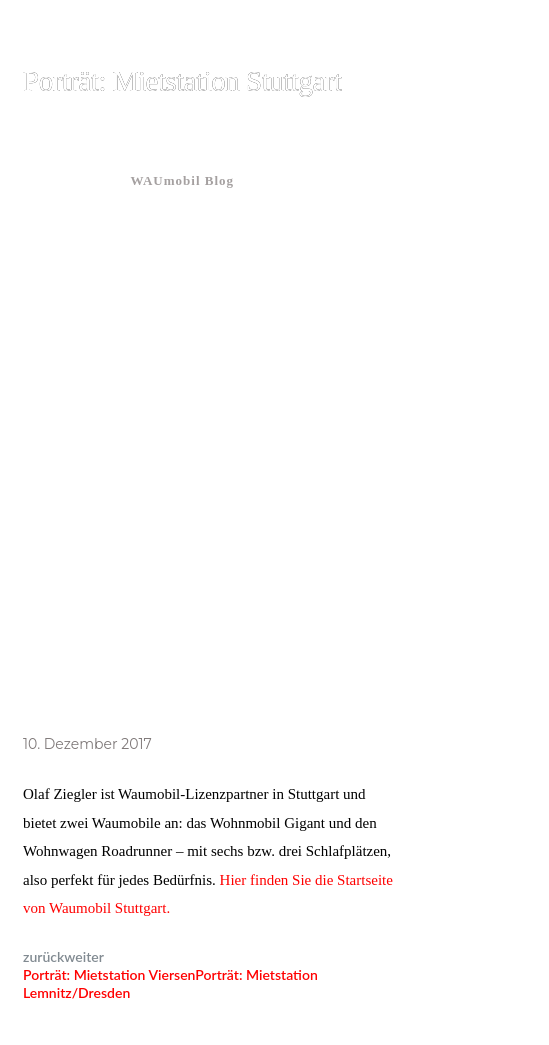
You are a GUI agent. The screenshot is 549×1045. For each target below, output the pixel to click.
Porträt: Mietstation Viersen (109, 974)
